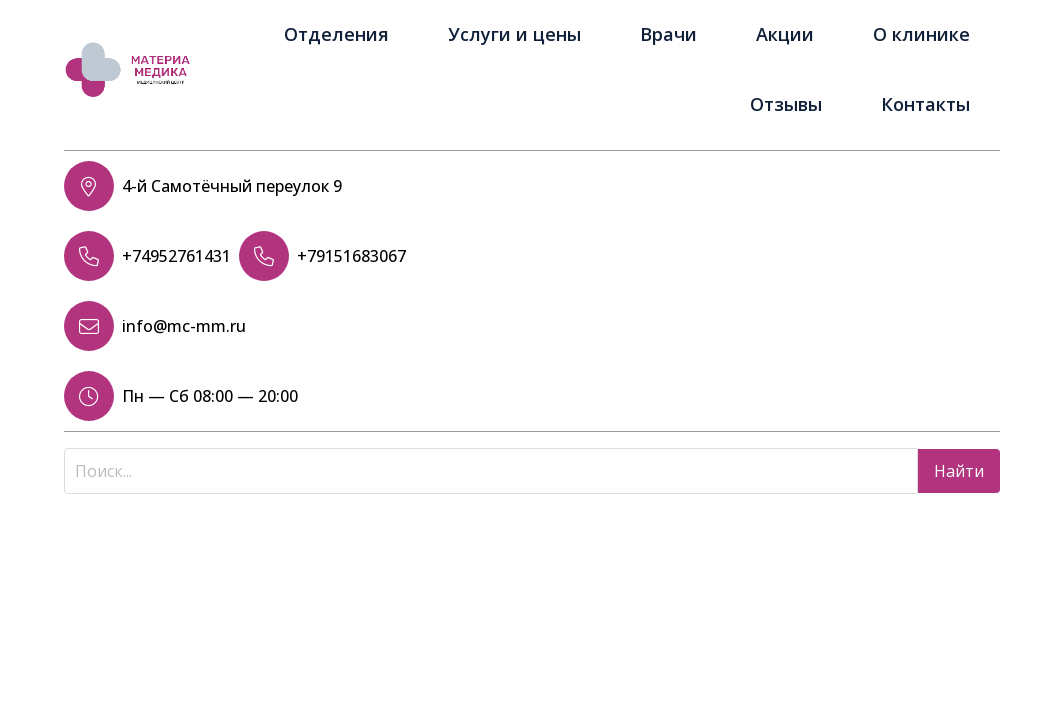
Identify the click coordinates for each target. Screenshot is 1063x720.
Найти (959, 471)
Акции (785, 34)
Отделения (336, 34)
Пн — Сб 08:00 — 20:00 (210, 396)
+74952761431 (176, 256)
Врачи (668, 34)
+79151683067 (351, 256)
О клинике (921, 34)
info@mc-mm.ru (184, 326)
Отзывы (786, 104)
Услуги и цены (514, 34)
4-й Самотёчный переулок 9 (232, 186)
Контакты (925, 104)
